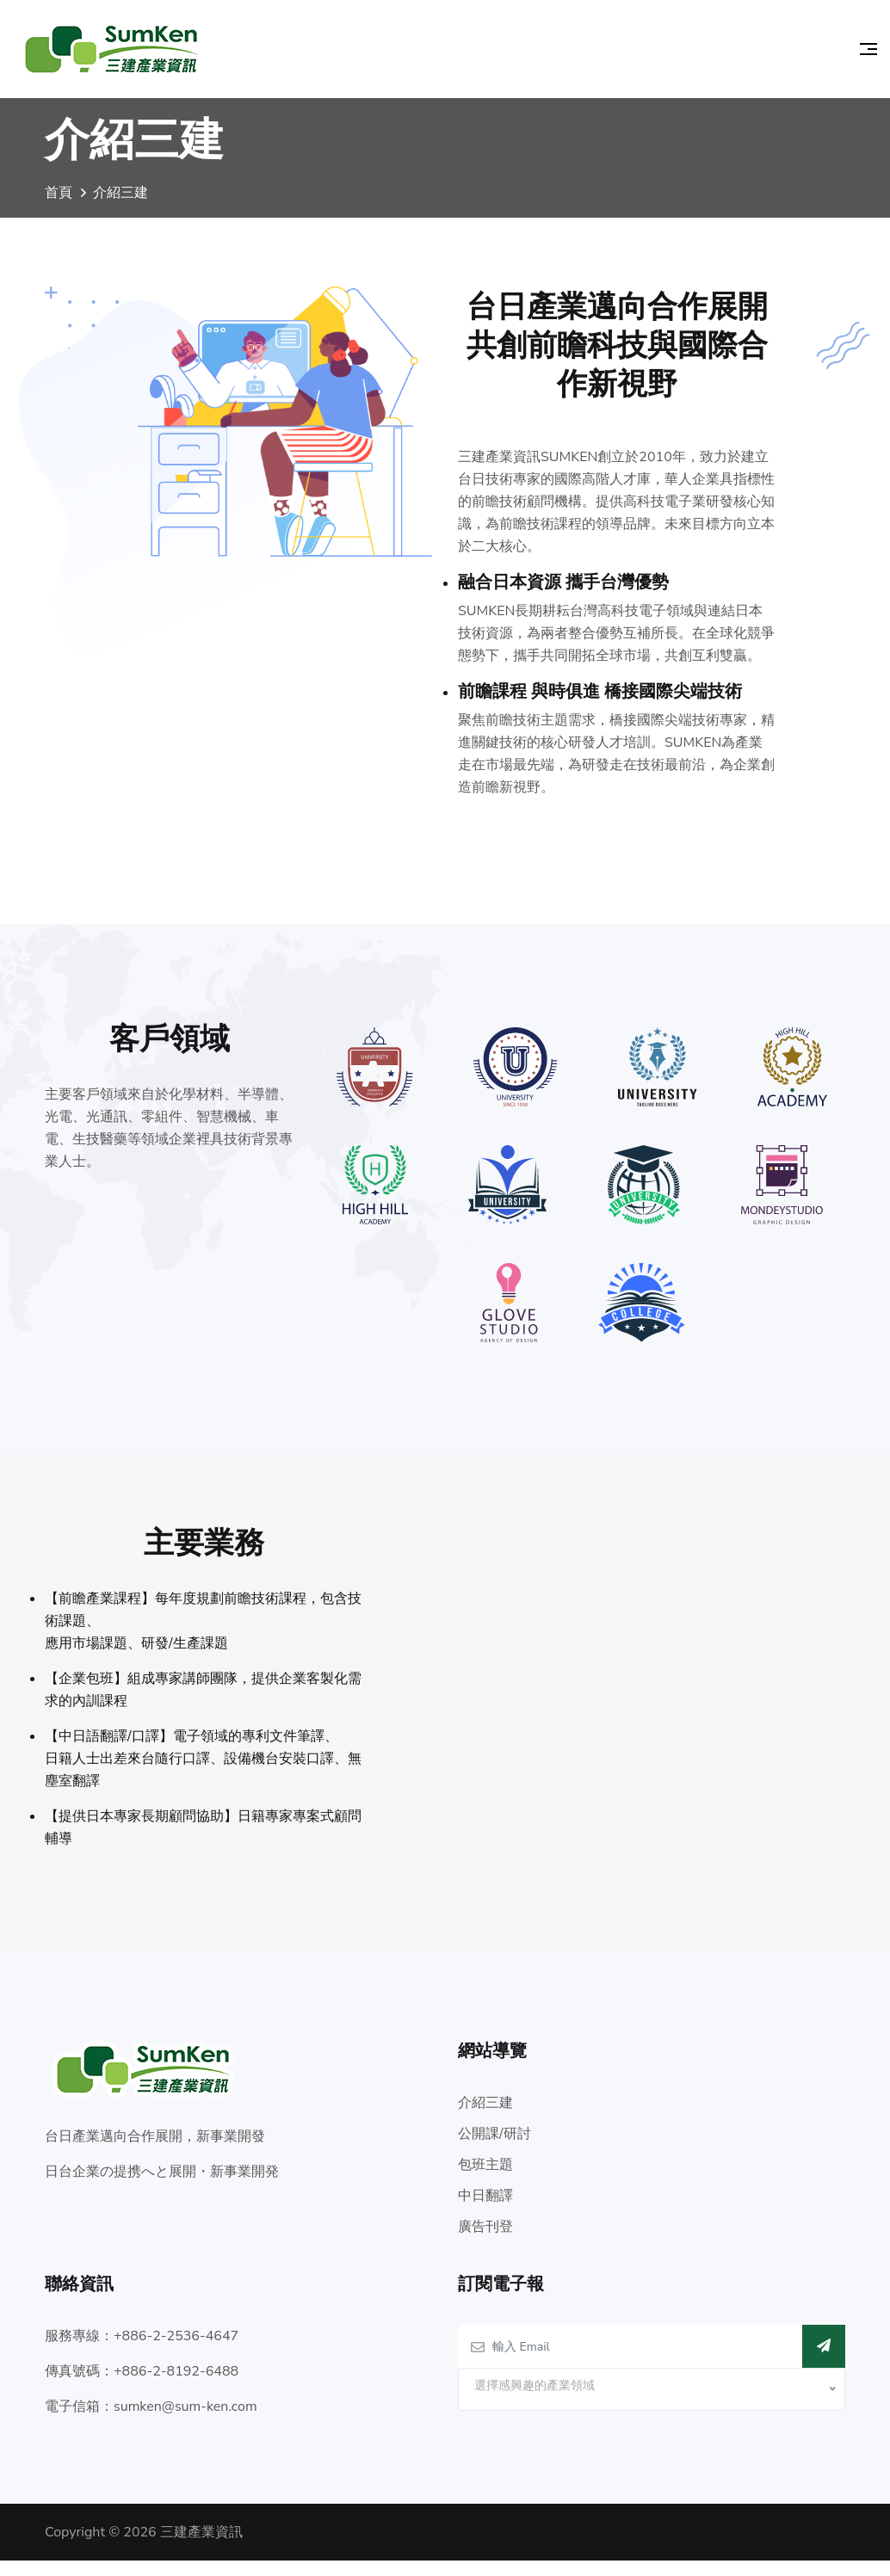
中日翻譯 (485, 2211)
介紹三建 (485, 2118)
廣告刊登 (485, 2242)
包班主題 (485, 2180)
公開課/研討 (494, 2149)
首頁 (58, 202)
